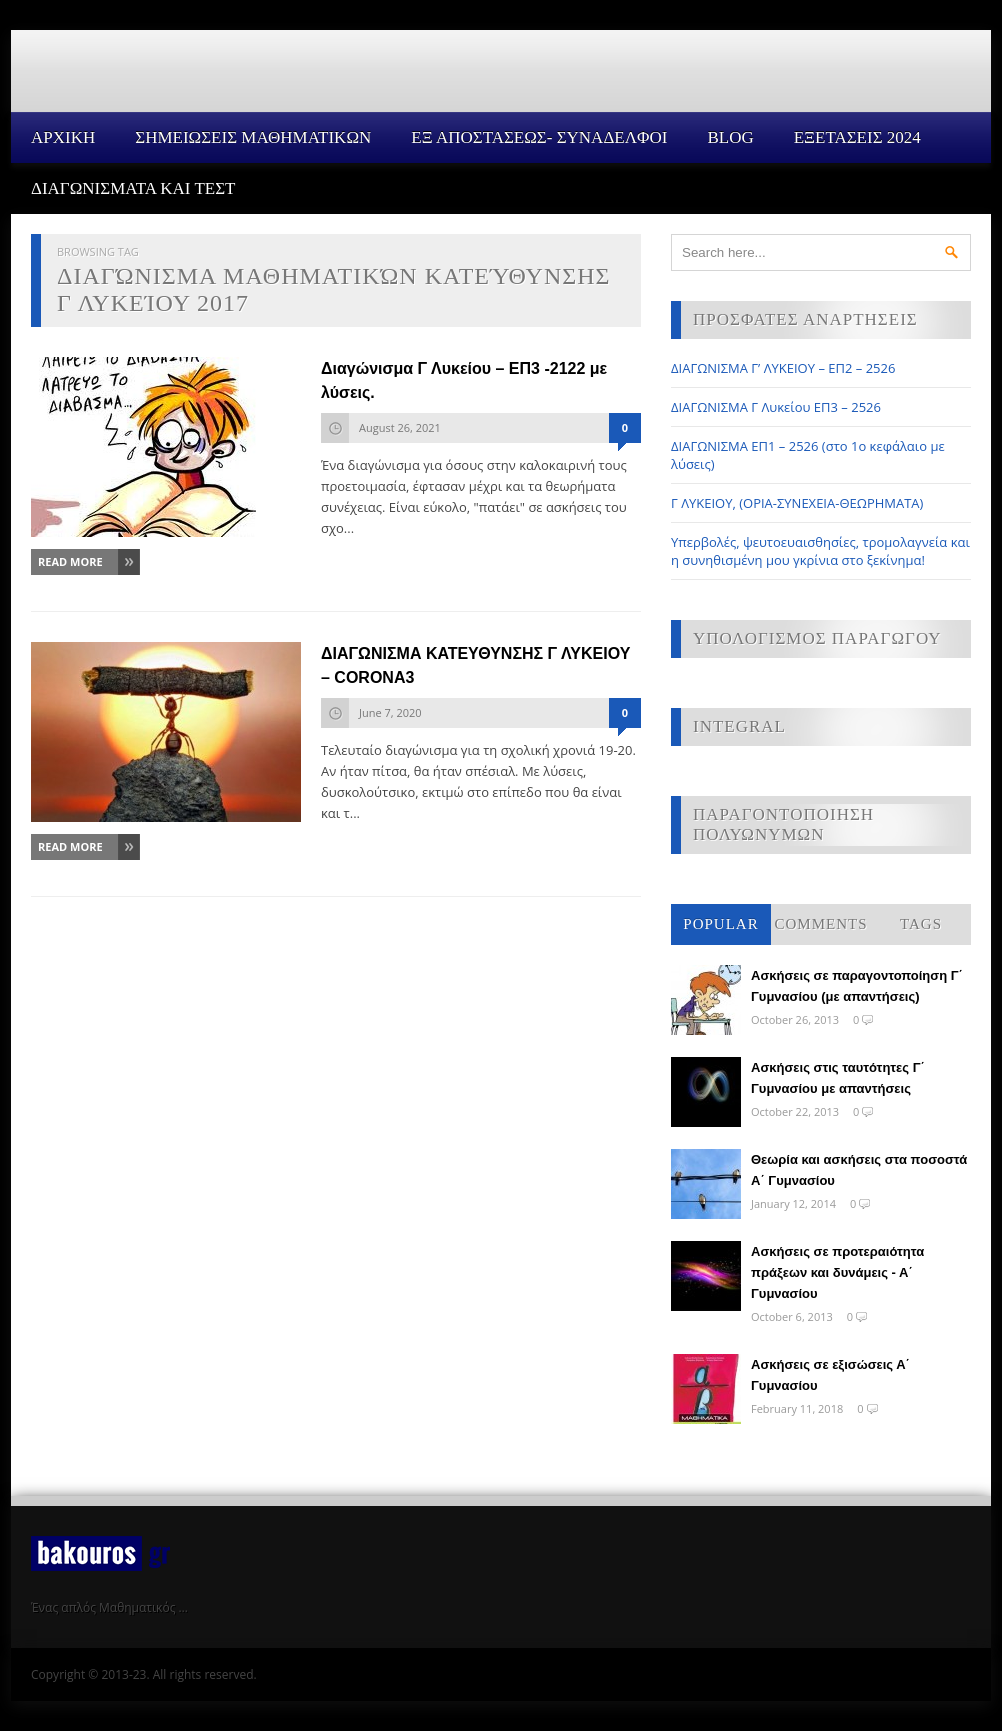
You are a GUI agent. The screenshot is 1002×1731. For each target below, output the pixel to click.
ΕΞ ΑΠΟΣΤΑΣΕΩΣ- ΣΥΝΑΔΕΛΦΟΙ (539, 137)
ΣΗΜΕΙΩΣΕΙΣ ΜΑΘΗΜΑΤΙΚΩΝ (253, 137)
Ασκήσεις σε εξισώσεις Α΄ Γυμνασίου (830, 1375)
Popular (720, 924)
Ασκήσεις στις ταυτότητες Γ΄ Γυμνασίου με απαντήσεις (838, 1078)
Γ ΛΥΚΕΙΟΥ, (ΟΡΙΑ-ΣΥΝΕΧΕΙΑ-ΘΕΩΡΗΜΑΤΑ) (797, 503)
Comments (820, 924)
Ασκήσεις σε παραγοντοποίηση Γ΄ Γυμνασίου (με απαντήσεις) (857, 986)
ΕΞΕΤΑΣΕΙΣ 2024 (857, 137)
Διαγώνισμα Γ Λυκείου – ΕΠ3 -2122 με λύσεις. (464, 380)
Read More (70, 561)
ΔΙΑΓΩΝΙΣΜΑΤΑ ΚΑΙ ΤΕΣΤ (133, 188)
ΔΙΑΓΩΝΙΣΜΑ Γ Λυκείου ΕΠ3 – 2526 (776, 407)
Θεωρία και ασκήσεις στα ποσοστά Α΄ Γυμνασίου (859, 1170)
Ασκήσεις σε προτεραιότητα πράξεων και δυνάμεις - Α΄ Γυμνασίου (837, 1272)
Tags (921, 924)
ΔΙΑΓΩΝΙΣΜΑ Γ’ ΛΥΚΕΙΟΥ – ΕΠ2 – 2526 (783, 368)
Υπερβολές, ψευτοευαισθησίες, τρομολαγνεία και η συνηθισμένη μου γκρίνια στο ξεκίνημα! (820, 551)
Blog (730, 137)
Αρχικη (63, 137)
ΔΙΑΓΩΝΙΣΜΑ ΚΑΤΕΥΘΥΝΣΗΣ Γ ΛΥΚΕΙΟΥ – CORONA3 (475, 665)
